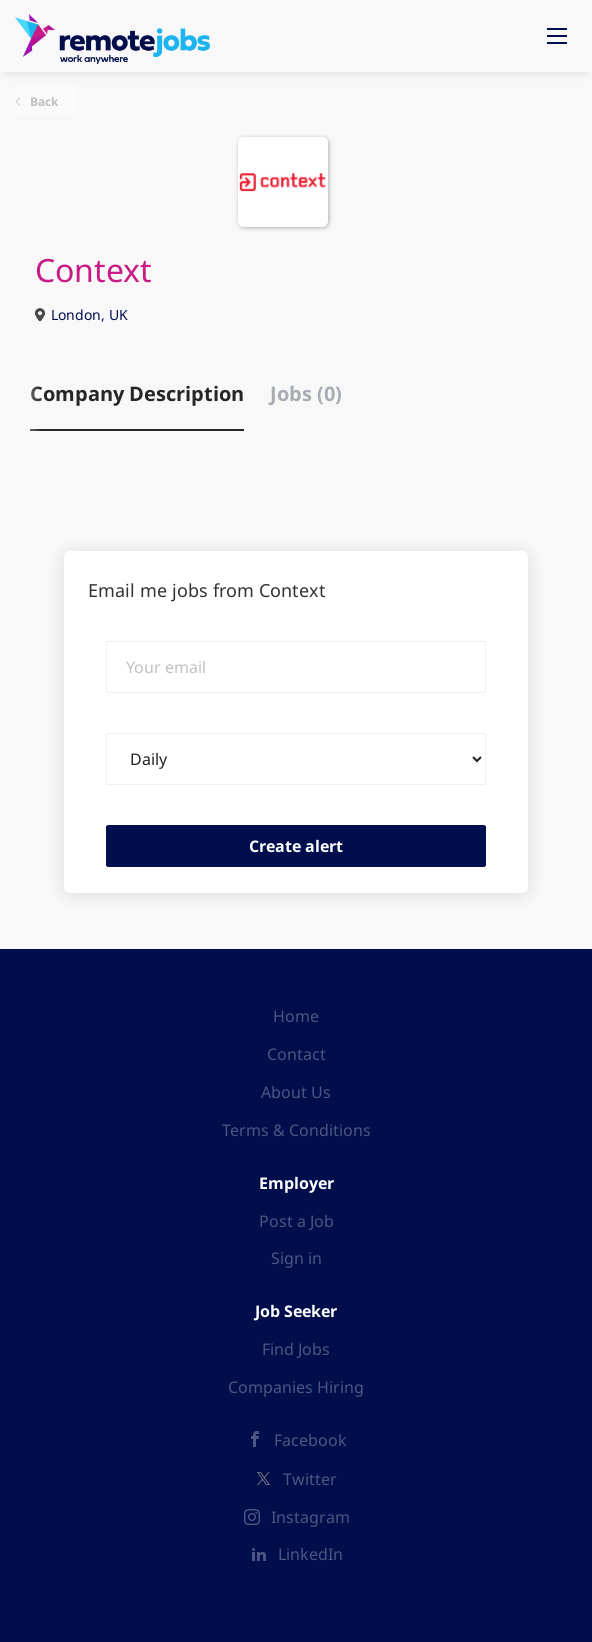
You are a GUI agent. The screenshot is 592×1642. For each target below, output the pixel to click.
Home (296, 1016)
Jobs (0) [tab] (306, 393)
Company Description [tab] (137, 393)
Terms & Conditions (296, 1130)
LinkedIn (310, 1554)
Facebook (310, 1440)
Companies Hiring (296, 1387)
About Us (296, 1092)
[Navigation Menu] (557, 36)
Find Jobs (296, 1349)
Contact (296, 1054)
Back (42, 101)
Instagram (310, 1517)
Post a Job (296, 1221)
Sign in (296, 1258)
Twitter (310, 1479)
